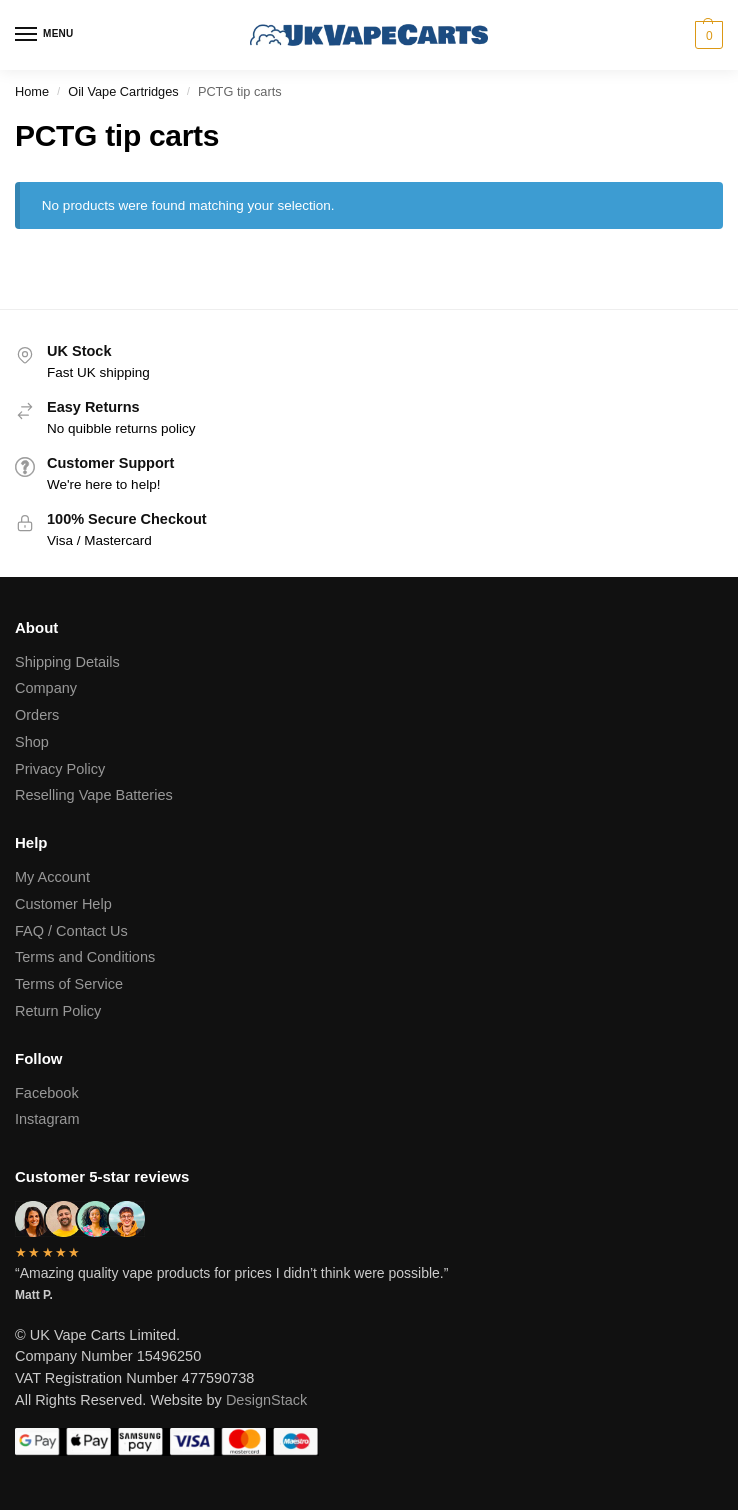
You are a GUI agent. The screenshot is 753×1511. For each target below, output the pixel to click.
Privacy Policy (60, 769)
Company (46, 688)
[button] (706, 35)
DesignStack (266, 1400)
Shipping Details (67, 662)
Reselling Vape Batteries (94, 795)
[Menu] (45, 35)
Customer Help (63, 904)
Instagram (47, 1119)
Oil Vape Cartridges (123, 91)
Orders (37, 715)
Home (32, 91)
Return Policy (58, 1011)
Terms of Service (69, 984)
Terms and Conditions (85, 957)
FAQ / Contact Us (71, 931)
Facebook (47, 1093)
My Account (52, 877)
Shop (32, 742)
